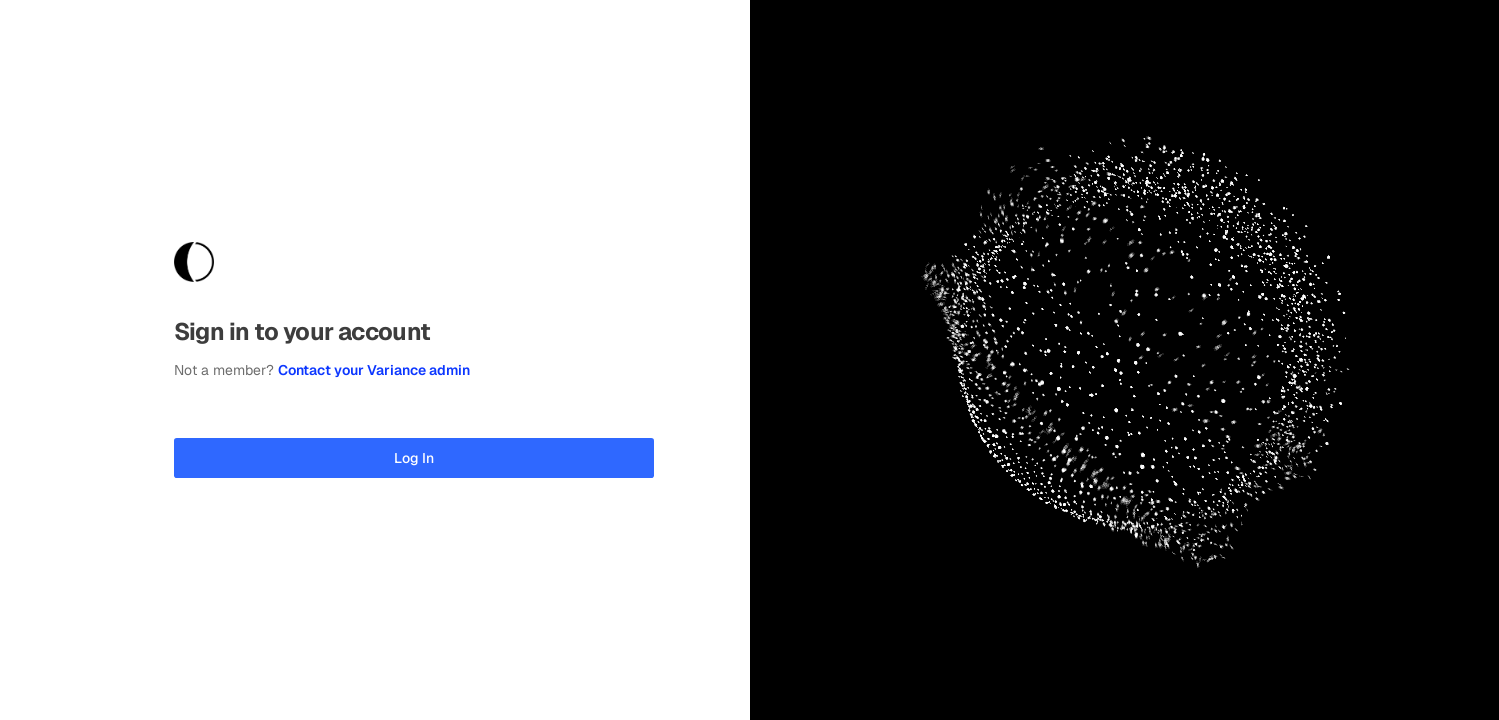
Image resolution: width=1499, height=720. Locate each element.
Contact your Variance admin (374, 370)
